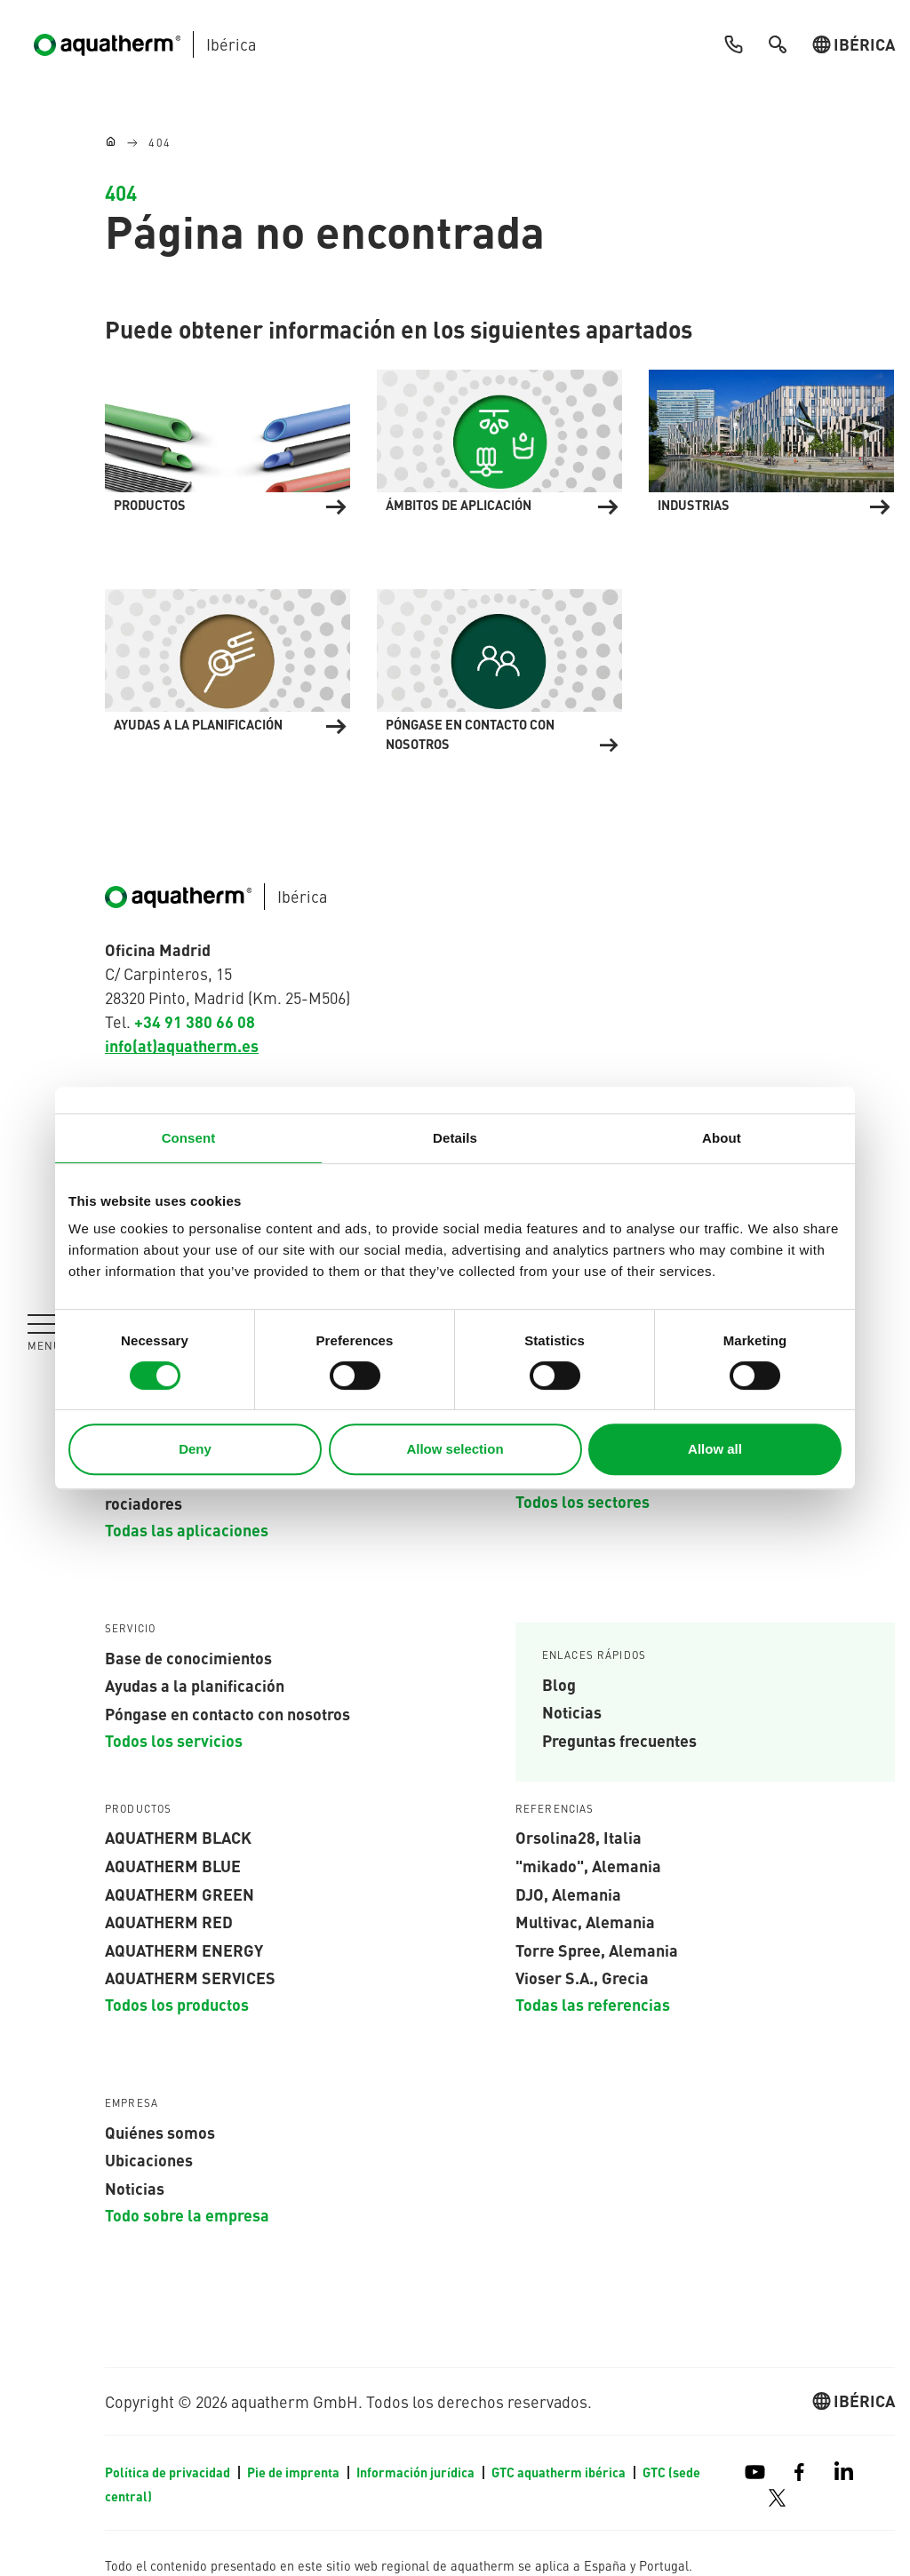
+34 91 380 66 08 (194, 1021)
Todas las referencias (592, 2003)
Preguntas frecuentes (619, 1739)
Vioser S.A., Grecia (582, 1978)
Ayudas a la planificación (194, 1685)
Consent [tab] (189, 1137)
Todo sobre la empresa (187, 2214)
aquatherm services (190, 1978)
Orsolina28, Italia (578, 1837)
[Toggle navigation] (44, 1332)
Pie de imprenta (294, 2472)
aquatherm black (178, 1837)
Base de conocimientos (188, 1657)
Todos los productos (177, 2003)
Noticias (572, 1712)
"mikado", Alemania (588, 1865)
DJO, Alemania (568, 1893)
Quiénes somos (160, 2131)
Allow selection (454, 1448)
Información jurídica (416, 2472)
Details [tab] (455, 1137)
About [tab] (721, 1137)
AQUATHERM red (169, 1921)
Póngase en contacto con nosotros (227, 1713)
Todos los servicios (174, 1739)
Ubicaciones (149, 2160)
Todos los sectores (582, 1501)
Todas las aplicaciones (186, 1529)
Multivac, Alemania (585, 1921)
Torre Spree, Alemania (596, 1949)
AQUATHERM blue (173, 1865)
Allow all (715, 1448)
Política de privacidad (169, 2472)
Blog (559, 1683)
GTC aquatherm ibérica (559, 2472)
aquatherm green (179, 1893)
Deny (195, 1448)
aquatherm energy (184, 1949)
